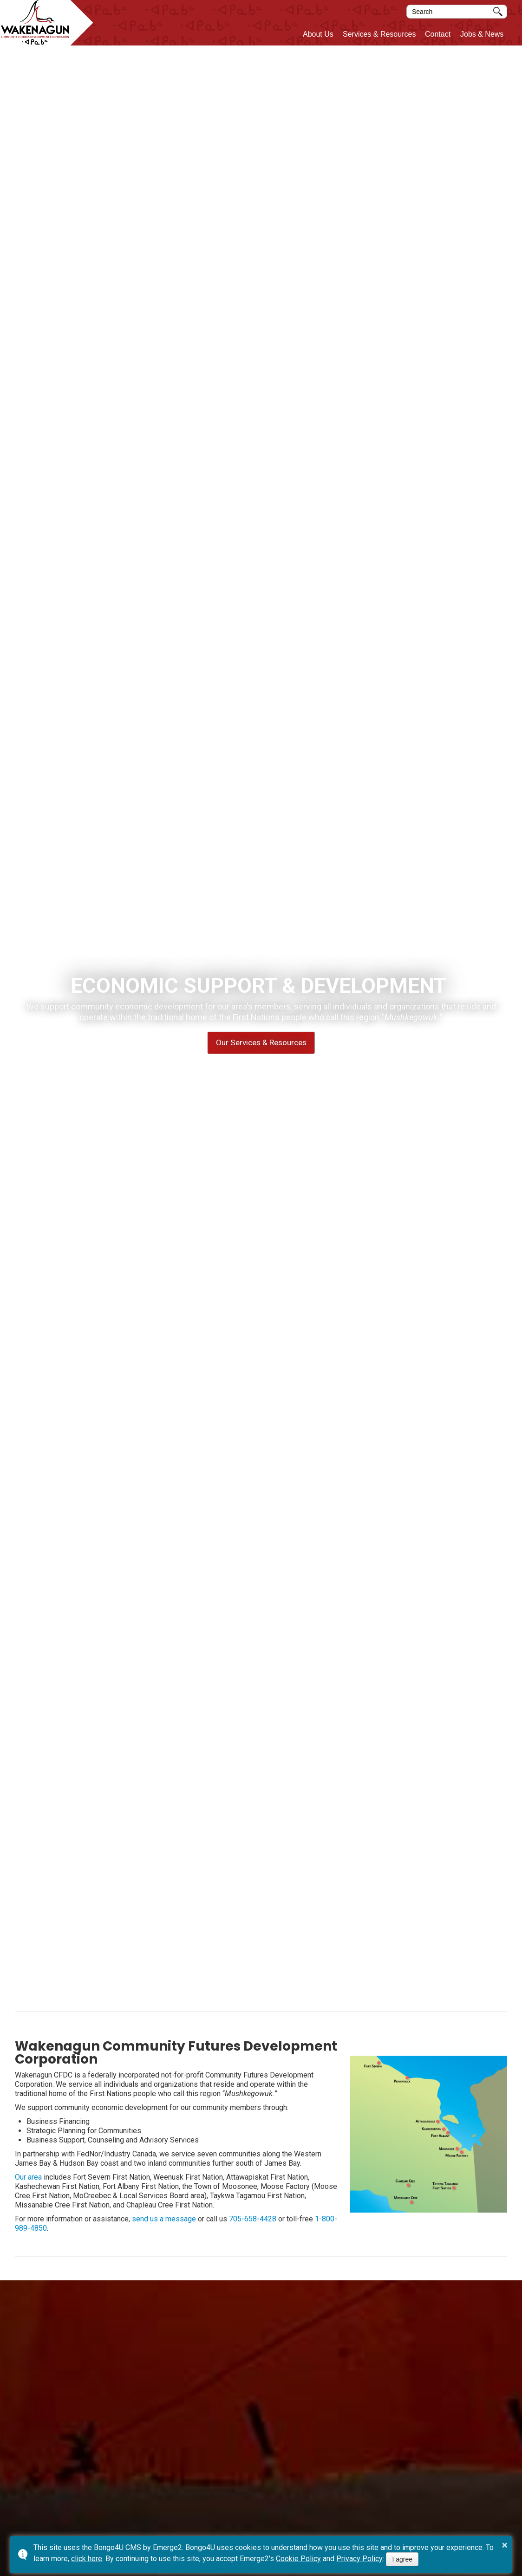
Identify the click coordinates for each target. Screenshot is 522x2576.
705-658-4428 (252, 2218)
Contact (437, 34)
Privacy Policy (359, 2558)
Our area (28, 2177)
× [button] (505, 2545)
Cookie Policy (298, 2558)
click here (86, 2558)
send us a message (164, 2218)
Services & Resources (379, 34)
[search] (450, 12)
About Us (318, 34)
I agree (402, 2559)
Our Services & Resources (261, 1042)
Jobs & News (481, 34)
